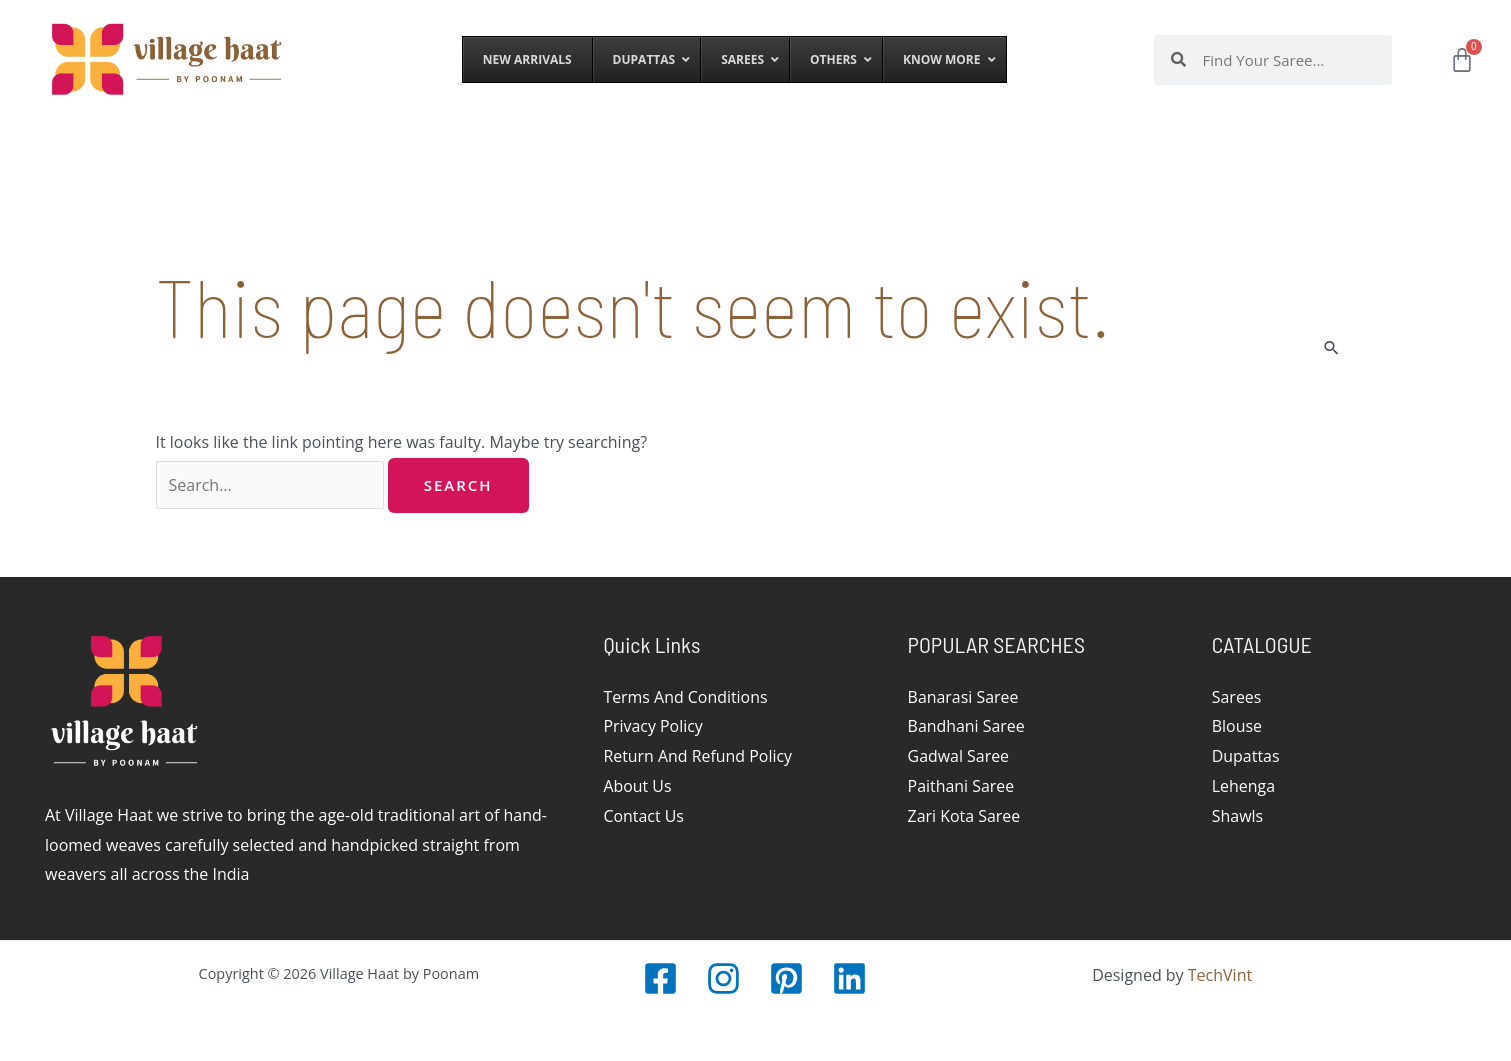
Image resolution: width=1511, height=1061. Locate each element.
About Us (637, 786)
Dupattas (1246, 756)
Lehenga (1244, 786)
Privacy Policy (653, 726)
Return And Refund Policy (698, 756)
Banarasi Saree (963, 697)
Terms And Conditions (685, 697)
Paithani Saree (961, 786)
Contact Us (643, 816)
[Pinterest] (786, 978)
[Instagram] (723, 978)
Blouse (1237, 726)
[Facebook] (660, 978)
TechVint (1220, 975)
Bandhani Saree (967, 726)
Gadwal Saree (959, 756)
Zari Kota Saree (964, 816)
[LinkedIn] (849, 978)
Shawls (1238, 816)
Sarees (1237, 697)
